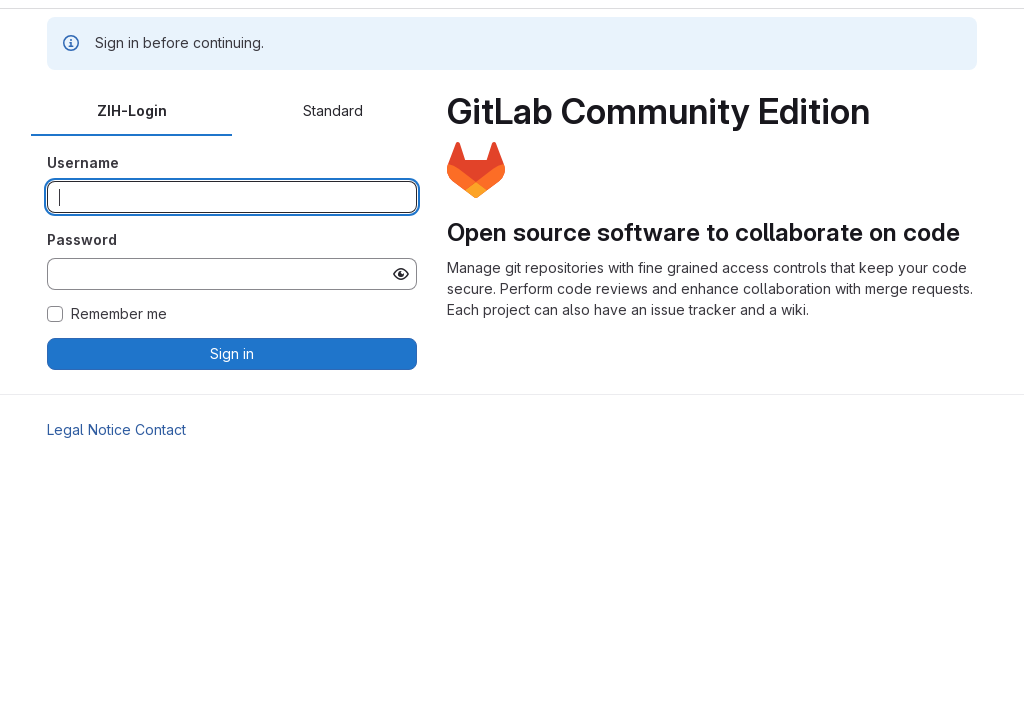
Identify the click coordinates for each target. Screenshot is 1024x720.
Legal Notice (89, 429)
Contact (160, 429)
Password (82, 239)
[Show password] (401, 274)
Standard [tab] (333, 110)
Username (83, 162)
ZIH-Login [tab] (132, 110)
